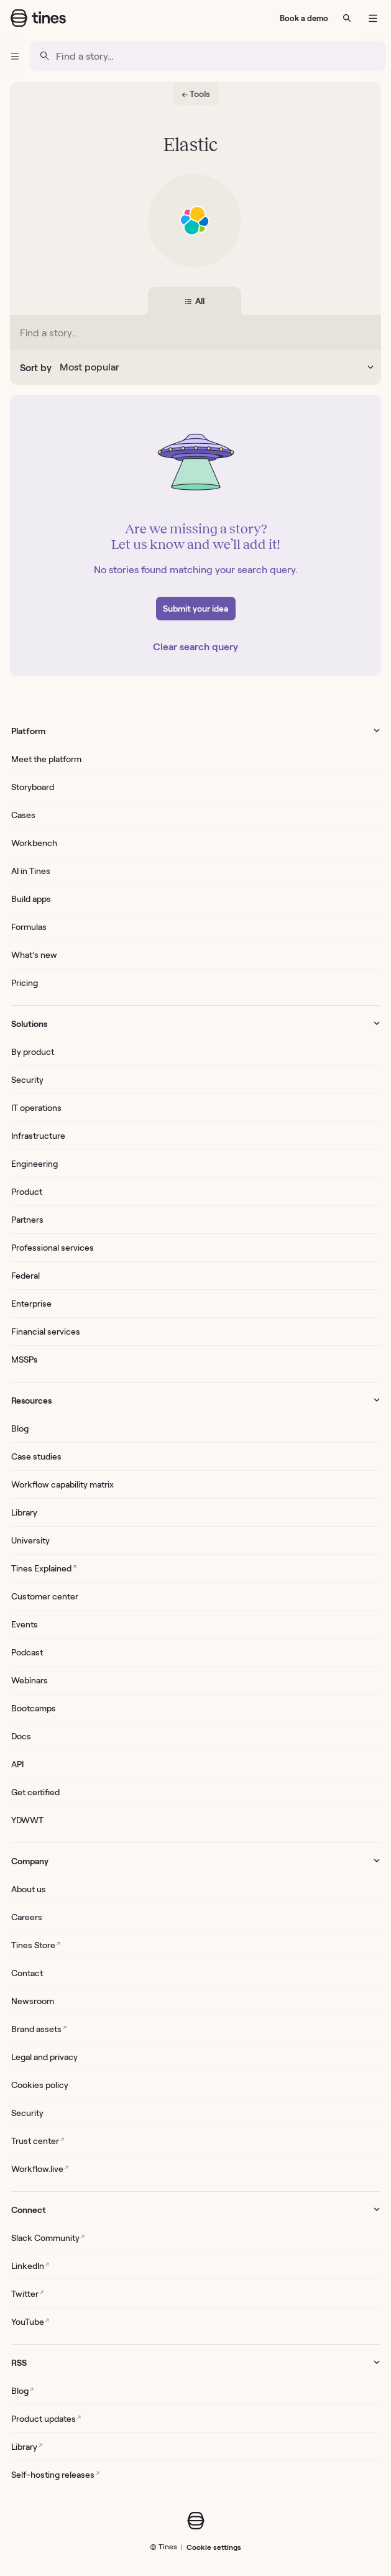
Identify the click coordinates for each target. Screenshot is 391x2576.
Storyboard (32, 787)
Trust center (37, 2140)
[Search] (347, 18)
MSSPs (24, 1359)
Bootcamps (33, 1708)
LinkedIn (30, 2265)
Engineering (34, 1164)
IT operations (36, 1108)
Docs (21, 1736)
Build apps (31, 899)
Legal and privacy (44, 2057)
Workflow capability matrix (62, 1484)
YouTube (30, 2321)
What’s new (34, 955)
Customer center (44, 1596)
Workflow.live (39, 2168)
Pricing (24, 983)
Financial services (45, 1331)
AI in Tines (30, 871)
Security (27, 1080)
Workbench (34, 843)
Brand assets (39, 2028)
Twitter (27, 2293)
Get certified (35, 1792)
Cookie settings (213, 2547)
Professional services (52, 1248)
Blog (20, 1428)
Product (26, 1192)
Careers (26, 1917)
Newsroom (32, 2001)
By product (32, 1052)
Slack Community (48, 2237)
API (17, 1764)
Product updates (46, 2418)
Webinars (29, 1680)
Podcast (27, 1652)
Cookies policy (39, 2085)
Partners (27, 1220)
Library (24, 1512)
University (30, 1540)
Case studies (36, 1456)
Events (24, 1624)
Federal (25, 1276)
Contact (27, 1973)
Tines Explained (43, 1568)
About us (28, 1889)
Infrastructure (38, 1136)
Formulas (29, 927)
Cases (23, 815)
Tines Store (35, 1944)
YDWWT (27, 1820)
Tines (168, 2546)
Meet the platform (46, 759)
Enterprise (31, 1304)
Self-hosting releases (55, 2474)
